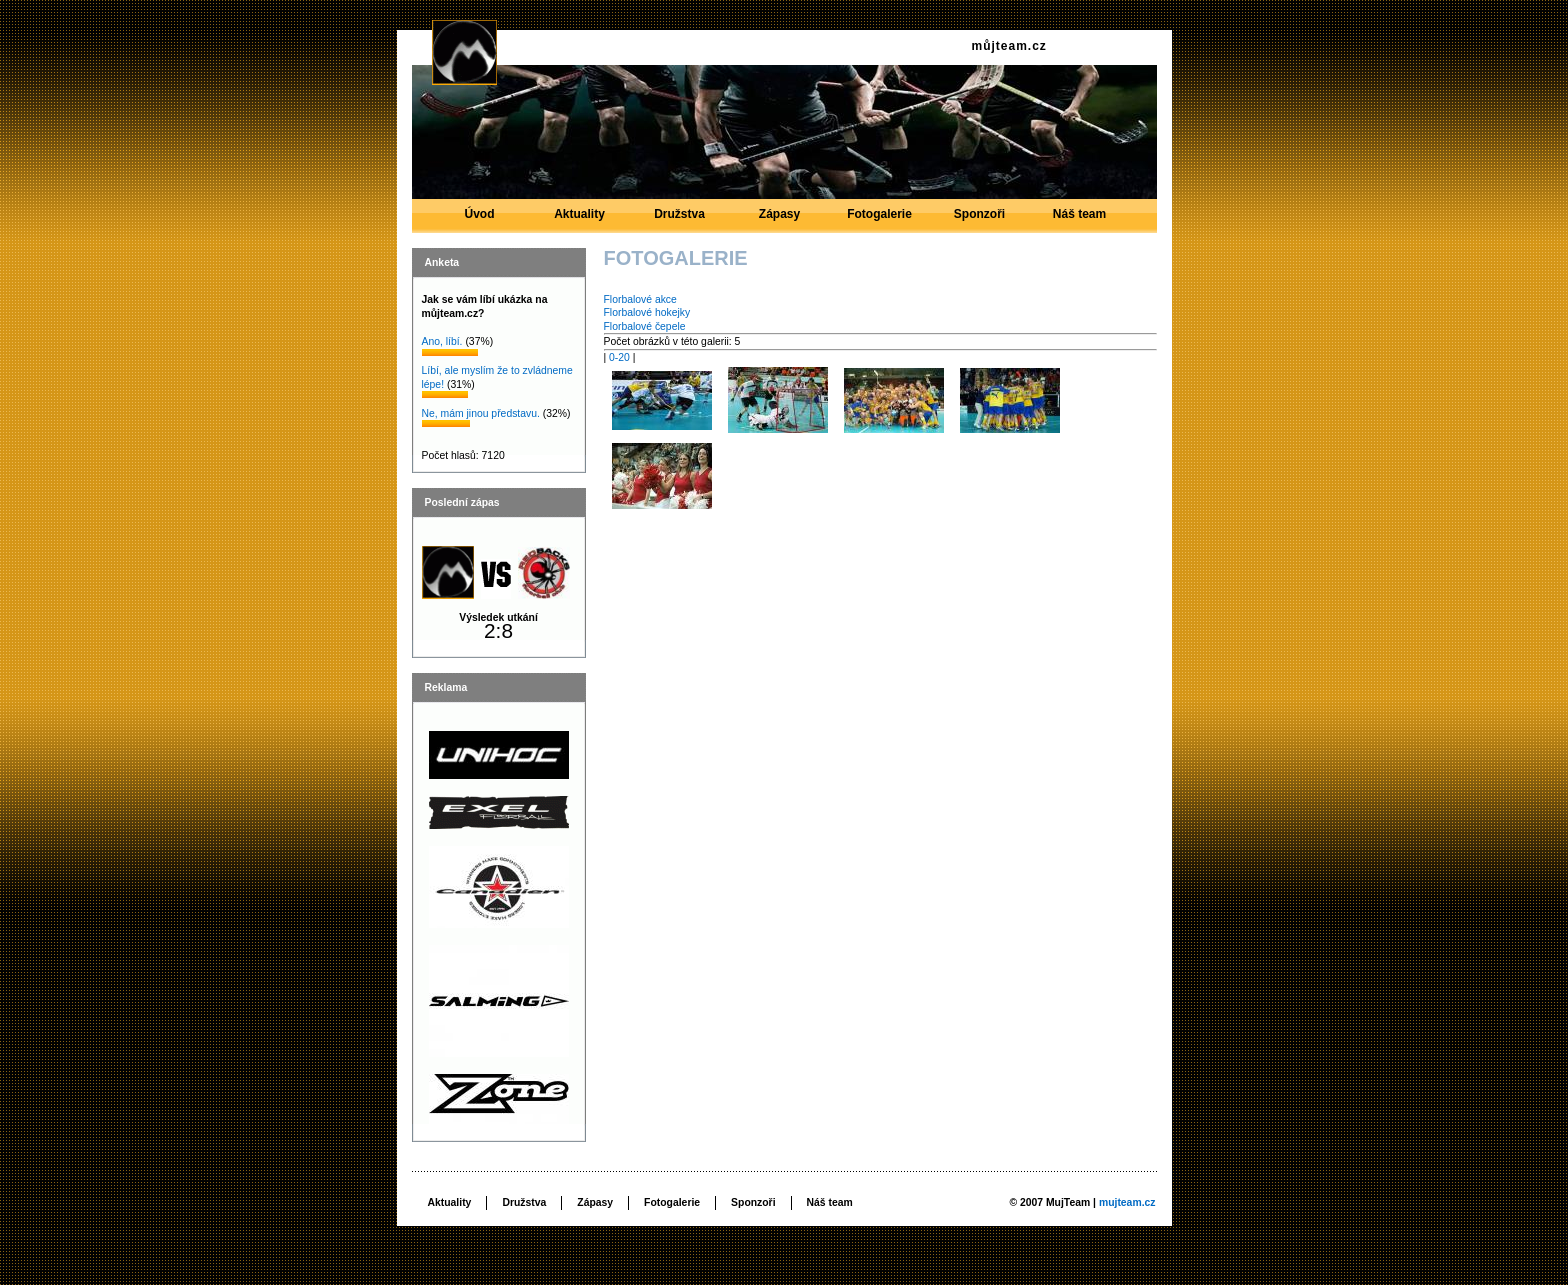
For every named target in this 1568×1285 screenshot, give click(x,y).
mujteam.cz (1127, 1202)
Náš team (1080, 220)
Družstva (680, 220)
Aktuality (580, 220)
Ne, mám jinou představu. (481, 413)
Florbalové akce (640, 299)
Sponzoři (980, 220)
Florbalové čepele (645, 326)
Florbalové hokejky (647, 312)
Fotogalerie (880, 220)
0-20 (619, 357)
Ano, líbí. (442, 341)
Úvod (480, 220)
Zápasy (780, 220)
